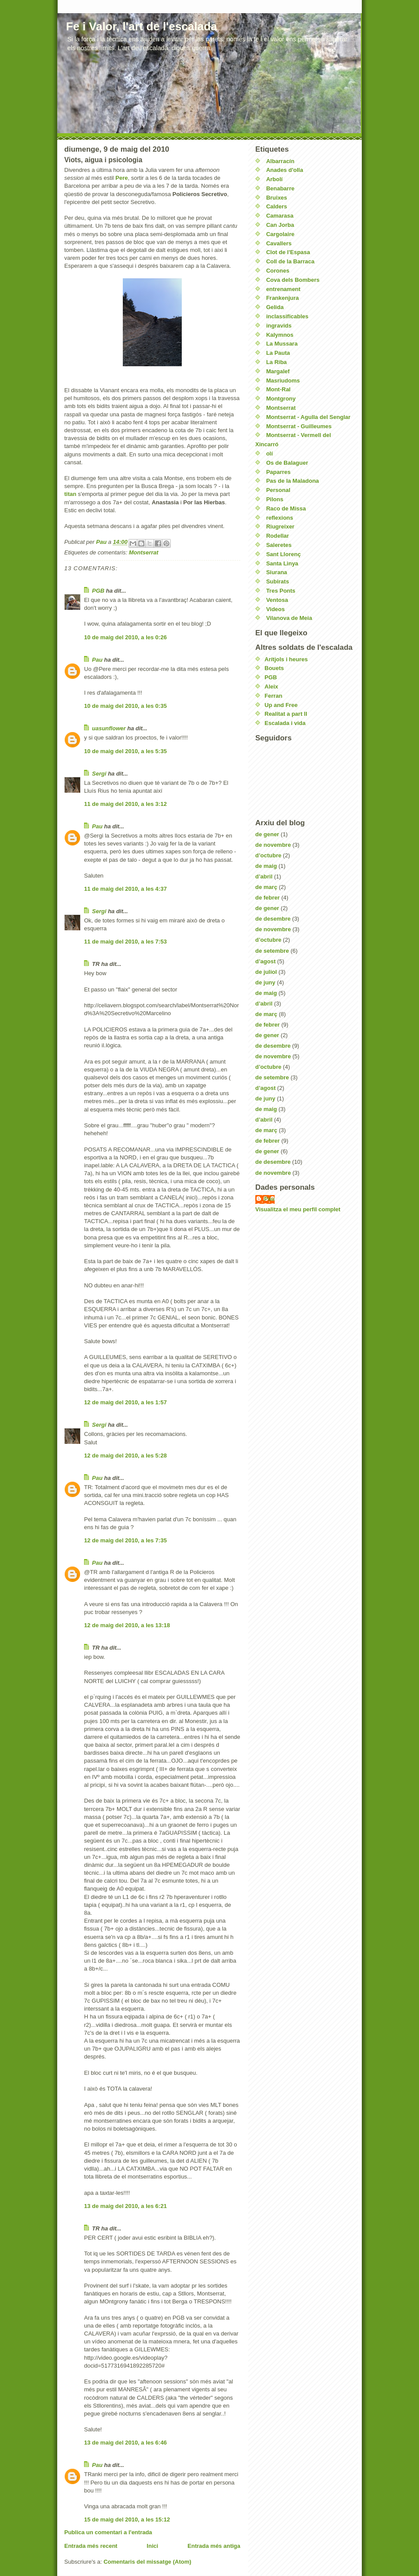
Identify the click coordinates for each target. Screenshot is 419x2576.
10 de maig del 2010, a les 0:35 (125, 706)
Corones (278, 270)
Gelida (275, 307)
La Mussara (282, 343)
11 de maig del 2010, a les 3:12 (125, 804)
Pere (121, 178)
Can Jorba (280, 225)
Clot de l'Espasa (288, 252)
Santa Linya (282, 563)
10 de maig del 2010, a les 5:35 (125, 751)
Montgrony (281, 398)
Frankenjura (282, 298)
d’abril (263, 876)
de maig (266, 866)
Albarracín (280, 161)
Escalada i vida (285, 723)
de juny (265, 982)
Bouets (274, 668)
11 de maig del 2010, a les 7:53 (125, 941)
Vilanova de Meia (289, 618)
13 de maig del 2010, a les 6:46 (125, 2442)
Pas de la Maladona (292, 480)
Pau (97, 659)
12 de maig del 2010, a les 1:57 (125, 1402)
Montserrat (143, 552)
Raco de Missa (286, 508)
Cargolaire (280, 234)
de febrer (267, 897)
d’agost (265, 961)
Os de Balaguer (287, 462)
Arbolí (274, 179)
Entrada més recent (91, 2546)
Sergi (99, 773)
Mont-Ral (278, 389)
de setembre (272, 950)
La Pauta (278, 353)
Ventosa (277, 600)
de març (266, 887)
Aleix (271, 686)
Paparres (278, 472)
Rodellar (277, 535)
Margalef (278, 371)
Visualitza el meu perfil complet (297, 1209)
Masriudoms (283, 380)
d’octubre (268, 855)
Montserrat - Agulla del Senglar (308, 417)
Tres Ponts (280, 590)
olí (269, 453)
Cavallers (279, 243)
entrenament (283, 289)
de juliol (266, 972)
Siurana (276, 572)
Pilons (274, 499)
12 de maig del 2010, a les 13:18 (127, 1625)
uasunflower (109, 728)
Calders (276, 206)
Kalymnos (280, 335)
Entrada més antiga (213, 2546)
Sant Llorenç (283, 554)
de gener (267, 834)
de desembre (272, 918)
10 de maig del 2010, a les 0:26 (125, 637)
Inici (152, 2546)
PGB (98, 590)
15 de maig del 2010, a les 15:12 (127, 2519)
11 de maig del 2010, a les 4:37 (125, 888)
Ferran (273, 695)
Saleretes (279, 545)
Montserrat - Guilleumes (299, 426)
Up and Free (281, 705)
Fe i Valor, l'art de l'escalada (141, 26)
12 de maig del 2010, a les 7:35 (125, 1540)
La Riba (276, 362)
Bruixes (276, 197)
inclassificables (287, 316)
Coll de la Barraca (290, 261)
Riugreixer (280, 526)
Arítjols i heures (286, 659)
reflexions (279, 517)
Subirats (277, 581)
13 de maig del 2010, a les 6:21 (125, 2206)
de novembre (273, 845)
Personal (278, 490)
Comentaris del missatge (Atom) (147, 2561)
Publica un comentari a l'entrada (108, 2532)
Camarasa (280, 215)
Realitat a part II (286, 713)
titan (70, 494)
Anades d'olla (284, 170)
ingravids (279, 325)
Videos (275, 609)
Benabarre (280, 188)
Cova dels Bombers (293, 280)
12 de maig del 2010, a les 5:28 (125, 1455)
